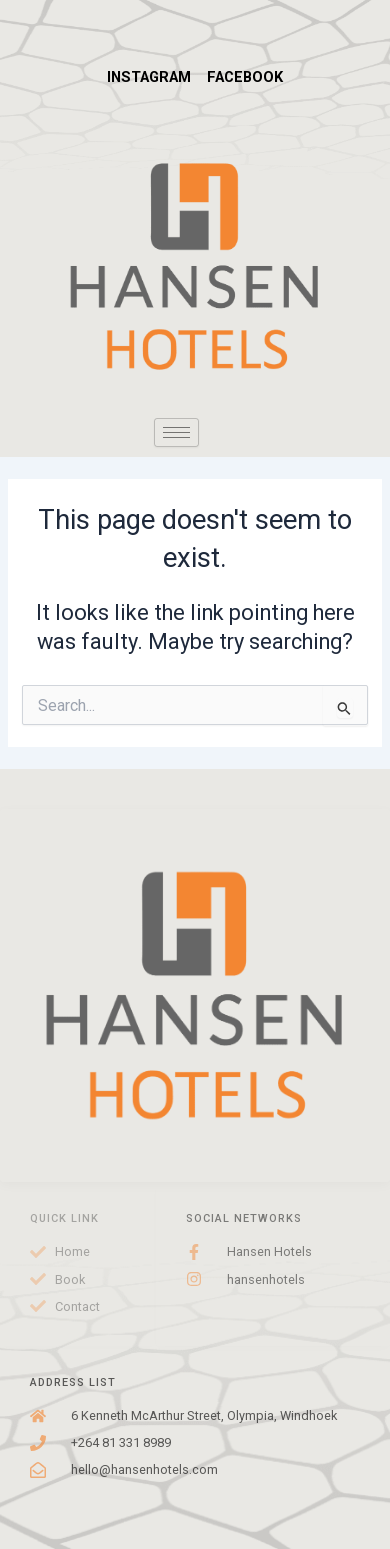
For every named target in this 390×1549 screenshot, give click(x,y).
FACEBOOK (245, 77)
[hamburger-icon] (176, 432)
